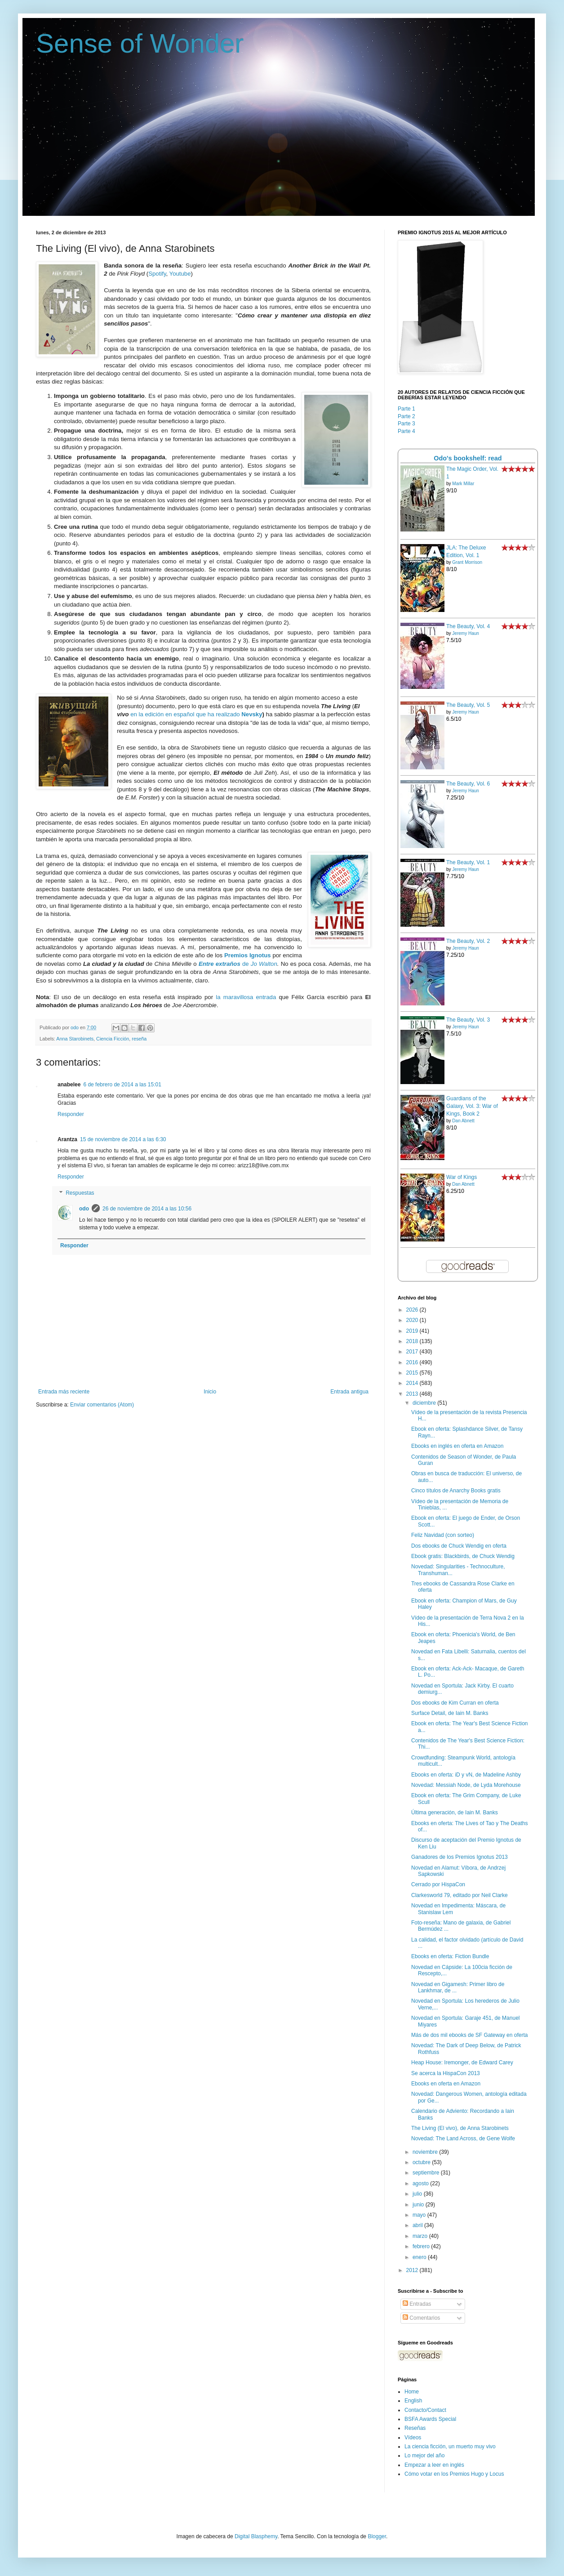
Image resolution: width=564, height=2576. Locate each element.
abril (418, 2225)
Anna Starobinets (74, 1038)
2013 (413, 1394)
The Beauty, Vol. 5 (468, 705)
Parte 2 (406, 416)
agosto (421, 2183)
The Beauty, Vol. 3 (468, 1020)
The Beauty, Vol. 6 (468, 784)
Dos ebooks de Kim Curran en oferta (455, 1703)
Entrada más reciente (63, 1391)
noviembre (426, 2152)
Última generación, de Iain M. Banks (454, 1812)
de (225, 963)
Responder (71, 1114)
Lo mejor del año (424, 2455)
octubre (422, 2162)
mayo (420, 2215)
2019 (413, 1331)
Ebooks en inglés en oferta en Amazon (457, 1446)
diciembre (425, 1403)
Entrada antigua (349, 1391)
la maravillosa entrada (246, 997)
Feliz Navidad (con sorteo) (442, 1535)
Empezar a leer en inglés (434, 2465)
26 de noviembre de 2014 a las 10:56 (146, 1208)
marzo (421, 2236)
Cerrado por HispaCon (438, 1884)
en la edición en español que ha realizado (185, 714)
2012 (413, 2270)
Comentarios (421, 2318)
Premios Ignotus (247, 955)
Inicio (210, 1391)
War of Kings (461, 1177)
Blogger (377, 2536)
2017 (413, 1351)
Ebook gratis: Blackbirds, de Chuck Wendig (463, 1556)
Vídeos (412, 2437)
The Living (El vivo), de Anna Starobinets (460, 2128)
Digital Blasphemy (256, 2536)
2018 (413, 1341)
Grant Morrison (467, 562)
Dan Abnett (463, 1120)
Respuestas (80, 1193)
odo (84, 1208)
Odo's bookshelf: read (468, 458)
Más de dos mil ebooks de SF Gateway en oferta (469, 2035)
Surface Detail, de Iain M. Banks (449, 1713)
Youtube (180, 273)
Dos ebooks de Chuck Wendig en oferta (458, 1546)
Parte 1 (406, 409)
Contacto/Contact (425, 2410)
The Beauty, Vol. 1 (468, 862)
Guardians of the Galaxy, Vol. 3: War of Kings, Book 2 (472, 1106)
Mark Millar (463, 483)
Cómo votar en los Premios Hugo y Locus (454, 2474)
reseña (139, 1038)
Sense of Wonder (140, 43)
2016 (413, 1362)
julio (418, 2194)
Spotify (157, 273)
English (413, 2400)
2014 (413, 1383)
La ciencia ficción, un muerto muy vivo (450, 2446)
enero (420, 2257)
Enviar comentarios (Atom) (102, 1405)
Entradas (417, 2304)
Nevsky (251, 714)
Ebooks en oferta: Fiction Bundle (450, 1956)
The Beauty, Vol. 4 (468, 626)
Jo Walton (264, 963)
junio (419, 2204)
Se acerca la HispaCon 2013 (445, 2073)
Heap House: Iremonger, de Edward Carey (462, 2062)
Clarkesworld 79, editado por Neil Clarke (459, 1895)
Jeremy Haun (465, 633)
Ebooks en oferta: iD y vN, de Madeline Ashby (466, 1775)
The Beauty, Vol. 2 (468, 941)
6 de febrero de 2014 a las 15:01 (122, 1084)
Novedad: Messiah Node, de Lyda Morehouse (466, 1785)
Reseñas (415, 2428)
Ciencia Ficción (112, 1038)
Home (411, 2391)
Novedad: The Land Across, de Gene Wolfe (463, 2138)
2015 (413, 1373)
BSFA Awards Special (430, 2419)
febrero (422, 2246)
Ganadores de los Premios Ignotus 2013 (459, 1857)
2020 (413, 1320)
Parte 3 (406, 423)
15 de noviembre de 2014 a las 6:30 (123, 1139)
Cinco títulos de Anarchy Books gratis (456, 1490)
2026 (413, 1310)
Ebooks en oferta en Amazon (445, 2083)
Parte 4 (406, 431)
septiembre (427, 2173)
